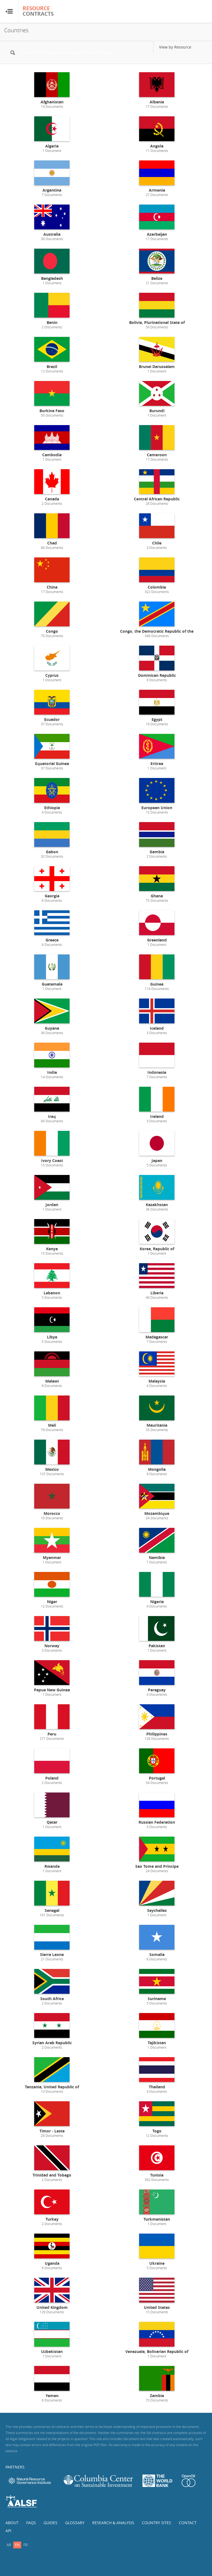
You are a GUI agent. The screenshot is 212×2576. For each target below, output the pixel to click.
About (12, 2522)
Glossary (74, 2522)
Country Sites (156, 2522)
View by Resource (175, 47)
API (8, 2530)
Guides (50, 2522)
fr (25, 2544)
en (17, 2544)
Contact (188, 2522)
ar (9, 2544)
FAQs (31, 2522)
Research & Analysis (113, 2522)
